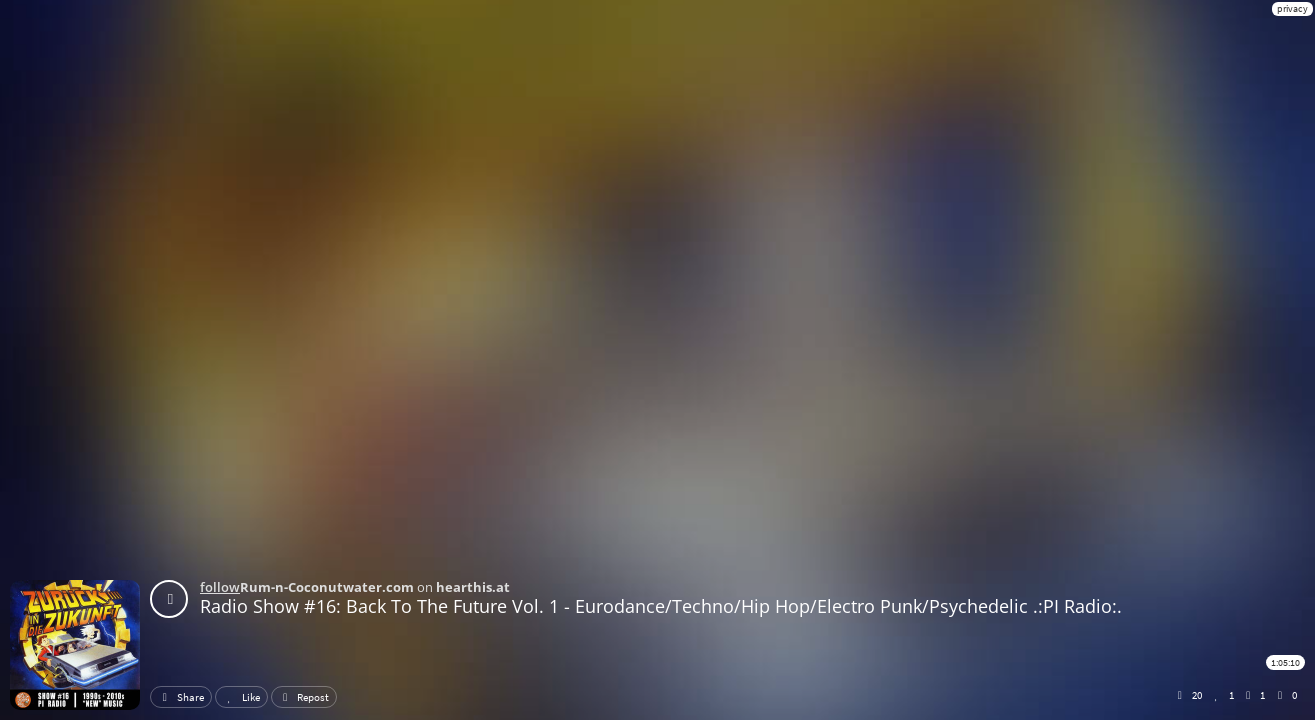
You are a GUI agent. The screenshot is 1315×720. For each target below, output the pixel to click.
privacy (1292, 8)
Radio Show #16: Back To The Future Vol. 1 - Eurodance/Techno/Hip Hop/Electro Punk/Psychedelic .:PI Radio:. (661, 606)
